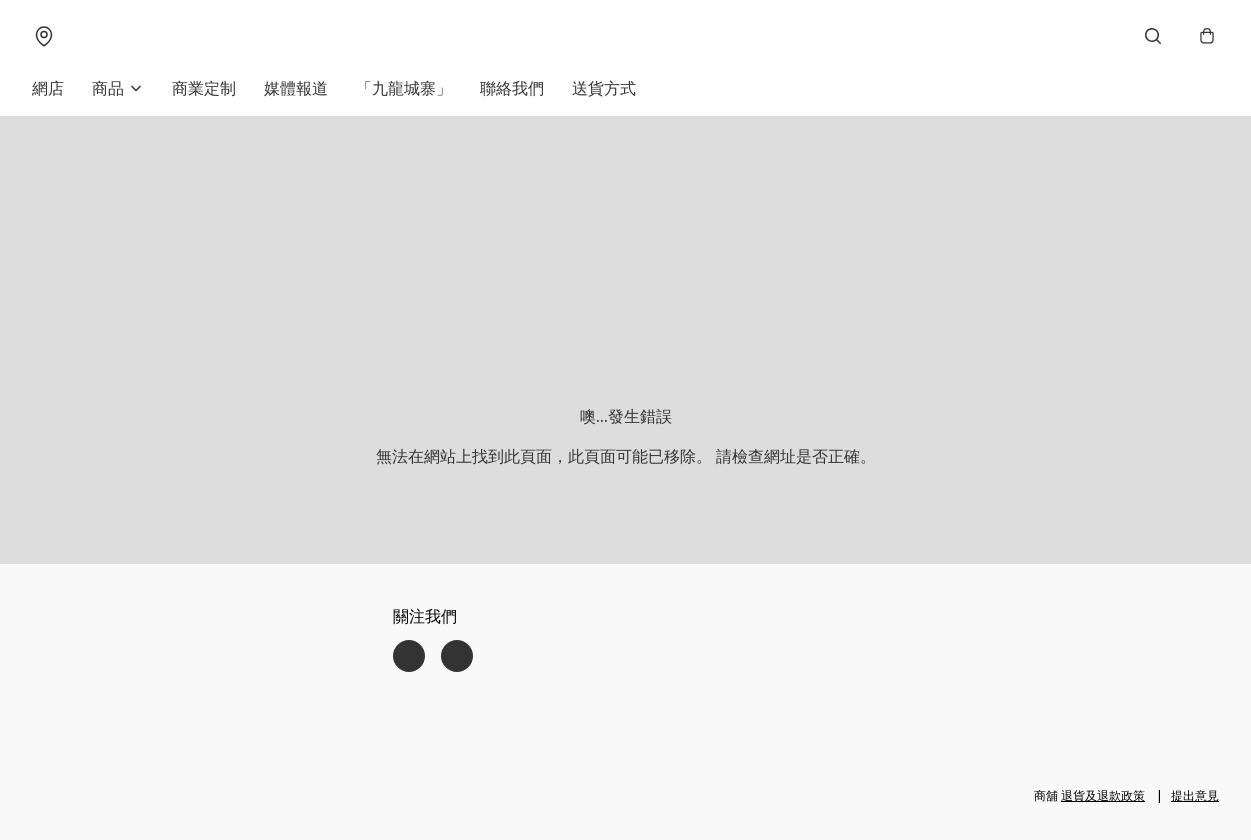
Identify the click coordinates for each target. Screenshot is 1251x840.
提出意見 (1195, 795)
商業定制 (204, 88)
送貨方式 (604, 88)
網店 (48, 88)
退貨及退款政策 (1103, 795)
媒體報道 (296, 88)
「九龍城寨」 (404, 88)
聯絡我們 (512, 88)
